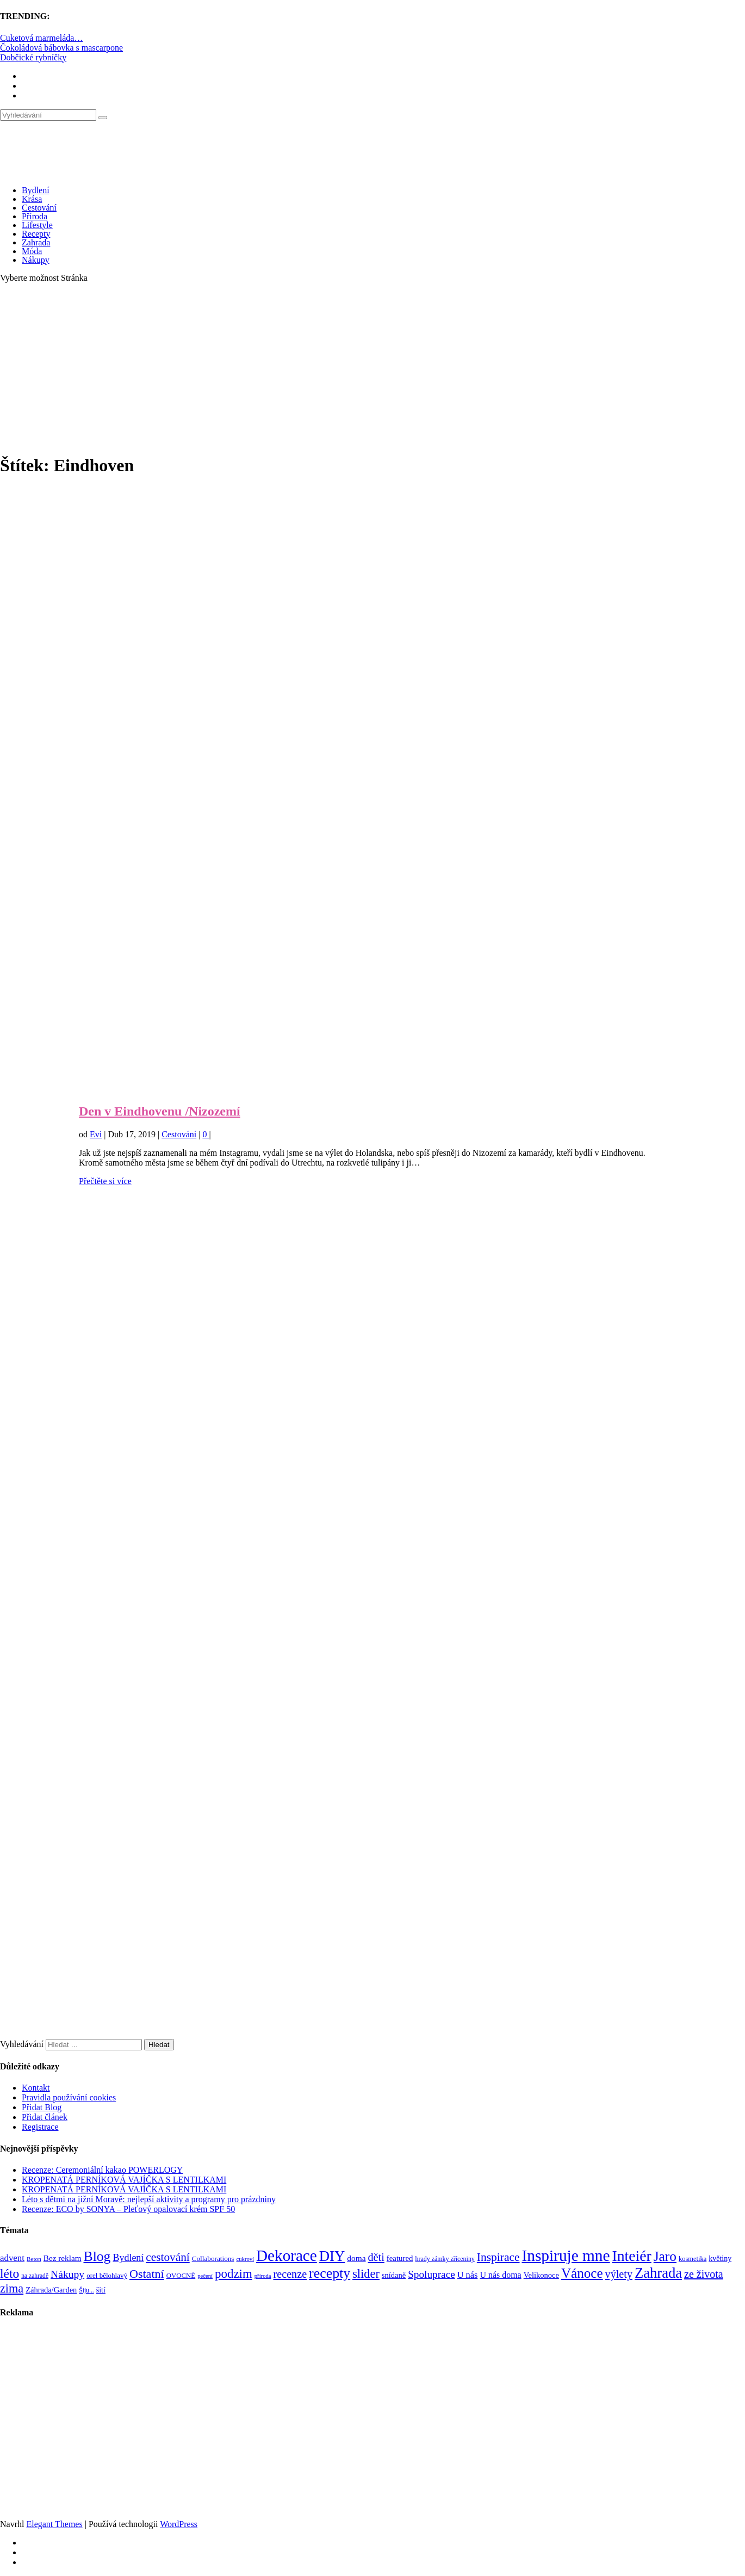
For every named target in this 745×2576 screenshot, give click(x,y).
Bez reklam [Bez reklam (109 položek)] (63, 2258)
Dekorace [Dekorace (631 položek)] (286, 2255)
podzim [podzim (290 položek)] (233, 2274)
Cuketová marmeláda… (41, 37)
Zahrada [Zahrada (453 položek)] (658, 2273)
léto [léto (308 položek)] (9, 2273)
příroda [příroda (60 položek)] (262, 2276)
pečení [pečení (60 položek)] (205, 2276)
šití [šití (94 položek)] (100, 2289)
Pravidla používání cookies (69, 2097)
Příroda (34, 216)
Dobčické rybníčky (33, 57)
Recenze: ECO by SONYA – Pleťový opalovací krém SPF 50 (128, 2209)
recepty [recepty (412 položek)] (329, 2273)
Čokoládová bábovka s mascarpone (61, 47)
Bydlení (35, 190)
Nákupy (35, 259)
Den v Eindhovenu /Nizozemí (159, 1111)
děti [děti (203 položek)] (376, 2257)
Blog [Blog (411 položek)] (97, 2256)
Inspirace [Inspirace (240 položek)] (498, 2257)
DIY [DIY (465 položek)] (332, 2256)
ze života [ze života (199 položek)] (703, 2274)
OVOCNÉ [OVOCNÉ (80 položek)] (181, 2275)
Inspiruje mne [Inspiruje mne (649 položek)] (566, 2255)
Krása (32, 199)
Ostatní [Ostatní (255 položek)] (146, 2274)
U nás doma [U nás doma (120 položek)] (500, 2274)
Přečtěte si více (105, 1181)
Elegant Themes (54, 2524)
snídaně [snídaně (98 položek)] (394, 2275)
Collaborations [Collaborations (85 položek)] (213, 2258)
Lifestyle (37, 225)
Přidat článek (44, 2117)
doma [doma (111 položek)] (356, 2258)
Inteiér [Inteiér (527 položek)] (631, 2255)
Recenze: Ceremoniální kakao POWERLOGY (102, 2169)
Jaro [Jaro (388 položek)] (665, 2256)
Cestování (39, 207)
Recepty (36, 233)
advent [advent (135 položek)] (12, 2258)
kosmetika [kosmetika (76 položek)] (692, 2259)
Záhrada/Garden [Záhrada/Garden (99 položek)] (51, 2289)
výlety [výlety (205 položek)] (618, 2274)
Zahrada (36, 242)
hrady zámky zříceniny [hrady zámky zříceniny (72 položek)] (444, 2259)
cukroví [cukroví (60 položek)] (245, 2259)
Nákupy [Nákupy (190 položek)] (67, 2274)
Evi (96, 1134)
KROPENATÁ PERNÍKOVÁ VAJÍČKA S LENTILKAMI (124, 2179)
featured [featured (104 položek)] (400, 2258)
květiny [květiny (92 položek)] (720, 2258)
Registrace (40, 2126)
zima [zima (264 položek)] (11, 2288)
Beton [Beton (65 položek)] (34, 2258)
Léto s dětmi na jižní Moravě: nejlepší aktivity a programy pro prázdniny (149, 2199)
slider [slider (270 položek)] (366, 2274)
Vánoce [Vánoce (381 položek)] (582, 2273)
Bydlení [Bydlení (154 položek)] (128, 2257)
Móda (32, 251)
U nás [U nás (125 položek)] (467, 2275)
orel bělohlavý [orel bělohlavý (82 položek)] (106, 2275)
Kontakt (36, 2087)
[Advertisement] (372, 368)
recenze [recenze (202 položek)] (290, 2274)
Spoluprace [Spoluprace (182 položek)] (431, 2274)
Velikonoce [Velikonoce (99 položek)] (541, 2275)
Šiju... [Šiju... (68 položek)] (86, 2290)
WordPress (178, 2524)
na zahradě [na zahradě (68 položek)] (34, 2275)
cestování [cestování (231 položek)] (167, 2257)
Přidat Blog (41, 2107)
